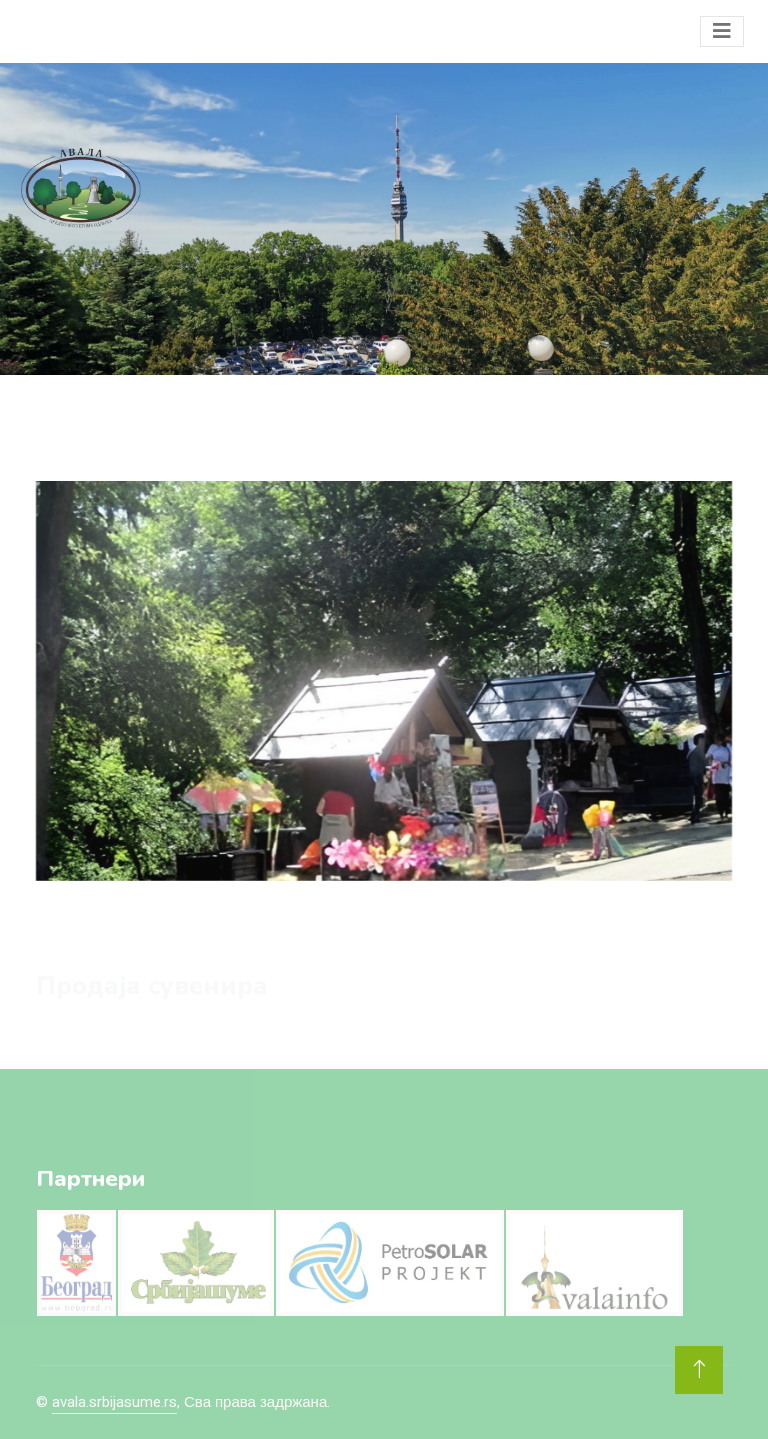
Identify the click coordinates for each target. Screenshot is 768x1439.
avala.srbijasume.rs (114, 1402)
